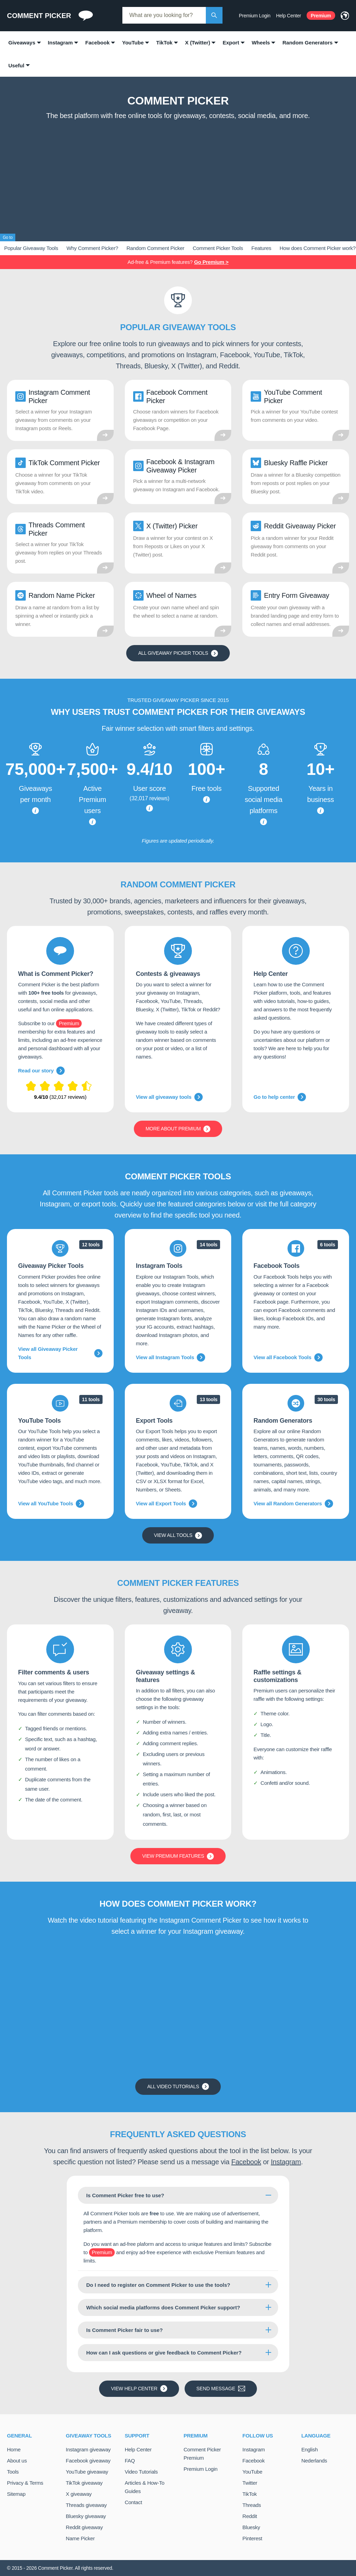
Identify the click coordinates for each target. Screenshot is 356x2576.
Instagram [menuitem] (60, 42)
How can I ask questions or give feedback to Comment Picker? (164, 2353)
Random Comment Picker (155, 248)
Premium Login (254, 15)
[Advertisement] (178, 175)
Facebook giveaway (88, 2461)
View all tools (178, 1535)
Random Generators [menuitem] (307, 42)
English (309, 2449)
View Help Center (139, 2388)
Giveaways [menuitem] (21, 42)
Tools (13, 2472)
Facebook (246, 2162)
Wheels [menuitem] (261, 42)
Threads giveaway (86, 2505)
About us (17, 2461)
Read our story (41, 1071)
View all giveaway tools (169, 1097)
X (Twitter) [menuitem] (197, 42)
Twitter (249, 2483)
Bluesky (251, 2527)
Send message (220, 2388)
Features (261, 248)
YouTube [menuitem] (133, 42)
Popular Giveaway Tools (31, 248)
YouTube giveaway (87, 2472)
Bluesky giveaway (86, 2516)
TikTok (249, 2494)
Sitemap (16, 2494)
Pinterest (252, 2538)
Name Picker (80, 2538)
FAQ (130, 2461)
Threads (251, 2505)
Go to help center (279, 1097)
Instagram (286, 2162)
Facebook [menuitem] (97, 42)
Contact (133, 2502)
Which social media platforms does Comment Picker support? (163, 2307)
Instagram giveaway (88, 2449)
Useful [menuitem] (16, 65)
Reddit (249, 2516)
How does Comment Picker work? (318, 248)
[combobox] (164, 15)
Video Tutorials (141, 2472)
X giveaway (78, 2494)
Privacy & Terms (25, 2483)
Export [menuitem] (230, 42)
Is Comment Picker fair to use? (124, 2330)
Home (14, 2449)
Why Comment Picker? (92, 248)
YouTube (252, 2472)
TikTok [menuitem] (164, 42)
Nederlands (314, 2461)
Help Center (288, 15)
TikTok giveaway (84, 2483)
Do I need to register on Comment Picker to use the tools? (158, 2285)
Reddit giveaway (84, 2527)
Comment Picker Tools (218, 248)
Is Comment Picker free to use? (125, 2195)
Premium (321, 15)
